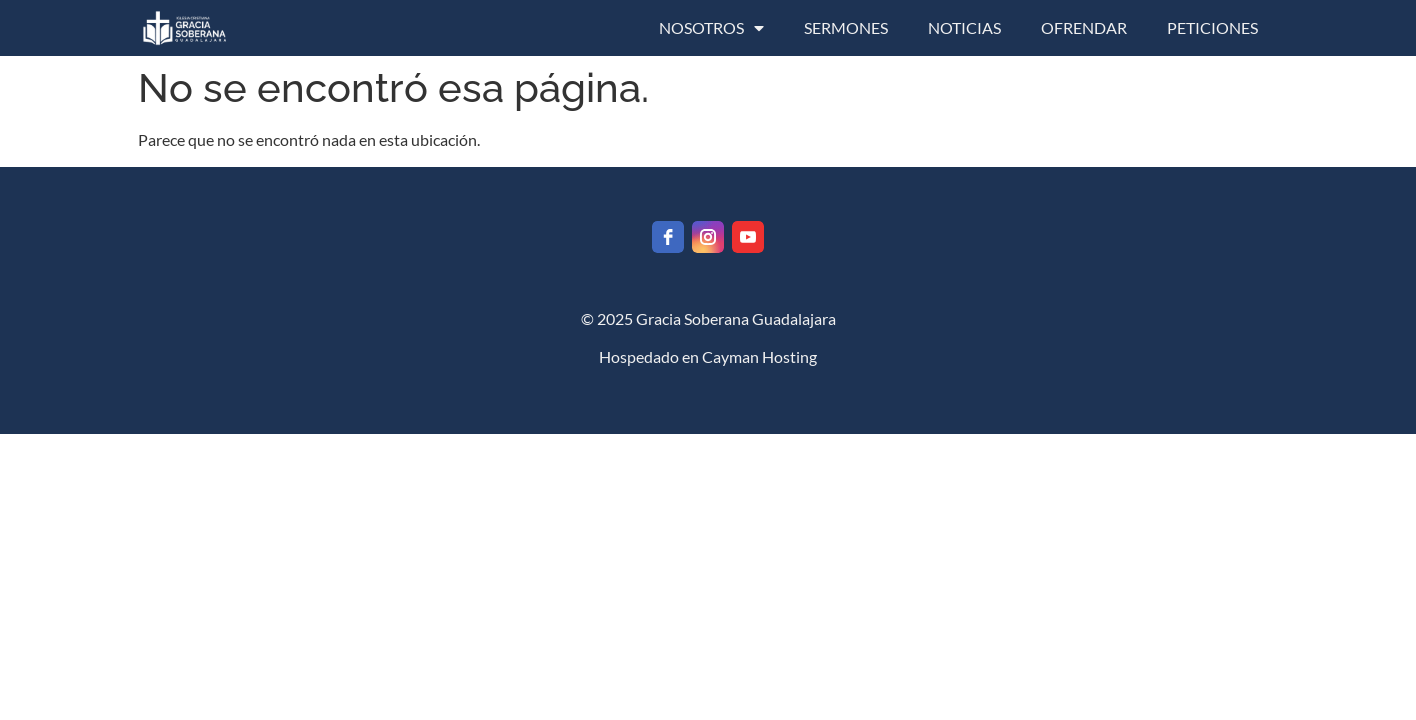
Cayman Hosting (759, 356)
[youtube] (748, 237)
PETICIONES (1212, 27)
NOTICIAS (964, 27)
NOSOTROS (711, 28)
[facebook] (668, 237)
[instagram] (708, 237)
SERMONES (846, 27)
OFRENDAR (1084, 27)
